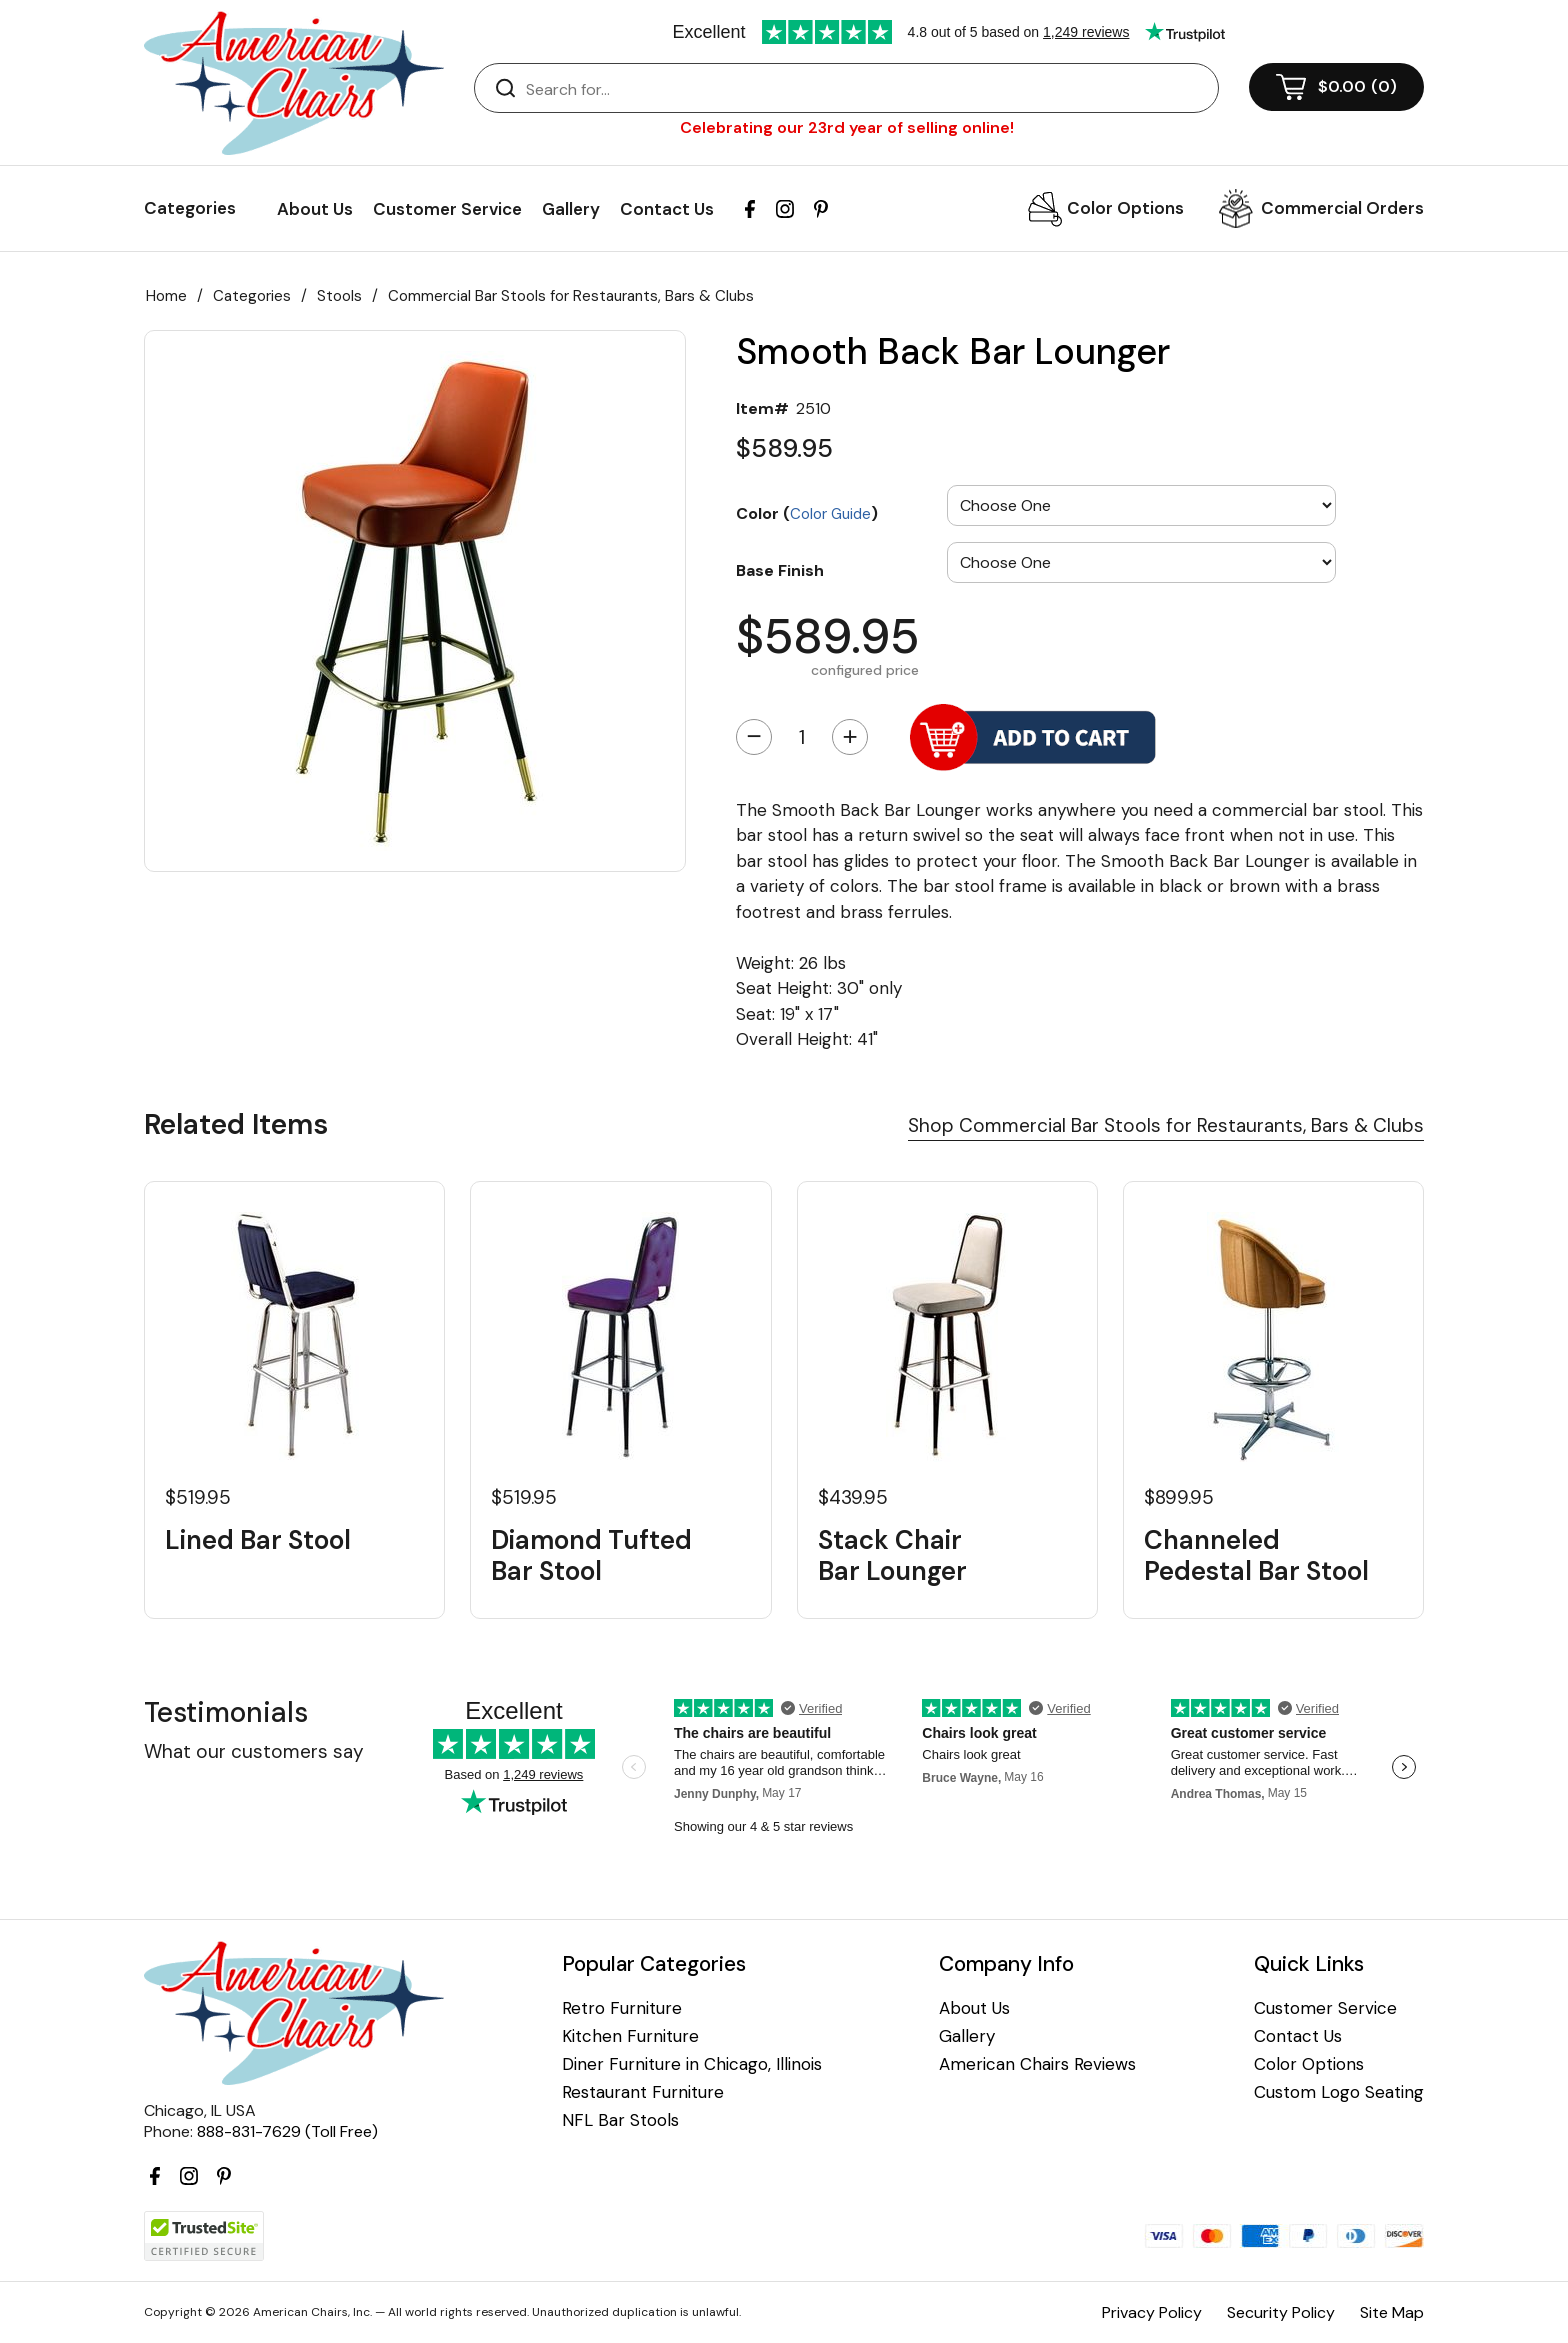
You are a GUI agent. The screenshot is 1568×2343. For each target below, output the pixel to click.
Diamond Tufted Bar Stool (591, 1556)
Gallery (571, 209)
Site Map (1392, 2312)
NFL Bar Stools (620, 2120)
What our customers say (254, 1751)
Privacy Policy (1152, 2312)
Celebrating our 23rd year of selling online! (847, 127)
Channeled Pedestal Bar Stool (1256, 1556)
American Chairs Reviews (1037, 2064)
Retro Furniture (622, 2008)
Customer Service (447, 209)
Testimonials (226, 1712)
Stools (339, 296)
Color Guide (830, 514)
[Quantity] (802, 737)
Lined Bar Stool (258, 1540)
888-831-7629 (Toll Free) (287, 2131)
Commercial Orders (1342, 208)
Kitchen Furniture (630, 2036)
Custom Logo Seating (1339, 2092)
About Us (315, 209)
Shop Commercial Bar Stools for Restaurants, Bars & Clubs (1166, 1125)
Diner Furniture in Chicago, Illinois (692, 2064)
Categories (252, 296)
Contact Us (667, 209)
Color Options (1125, 208)
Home (166, 296)
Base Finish (780, 570)
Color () (807, 513)
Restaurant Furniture (643, 2092)
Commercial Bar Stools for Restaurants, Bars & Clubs (571, 296)
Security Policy (1281, 2312)
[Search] (866, 89)
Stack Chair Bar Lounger (892, 1556)
